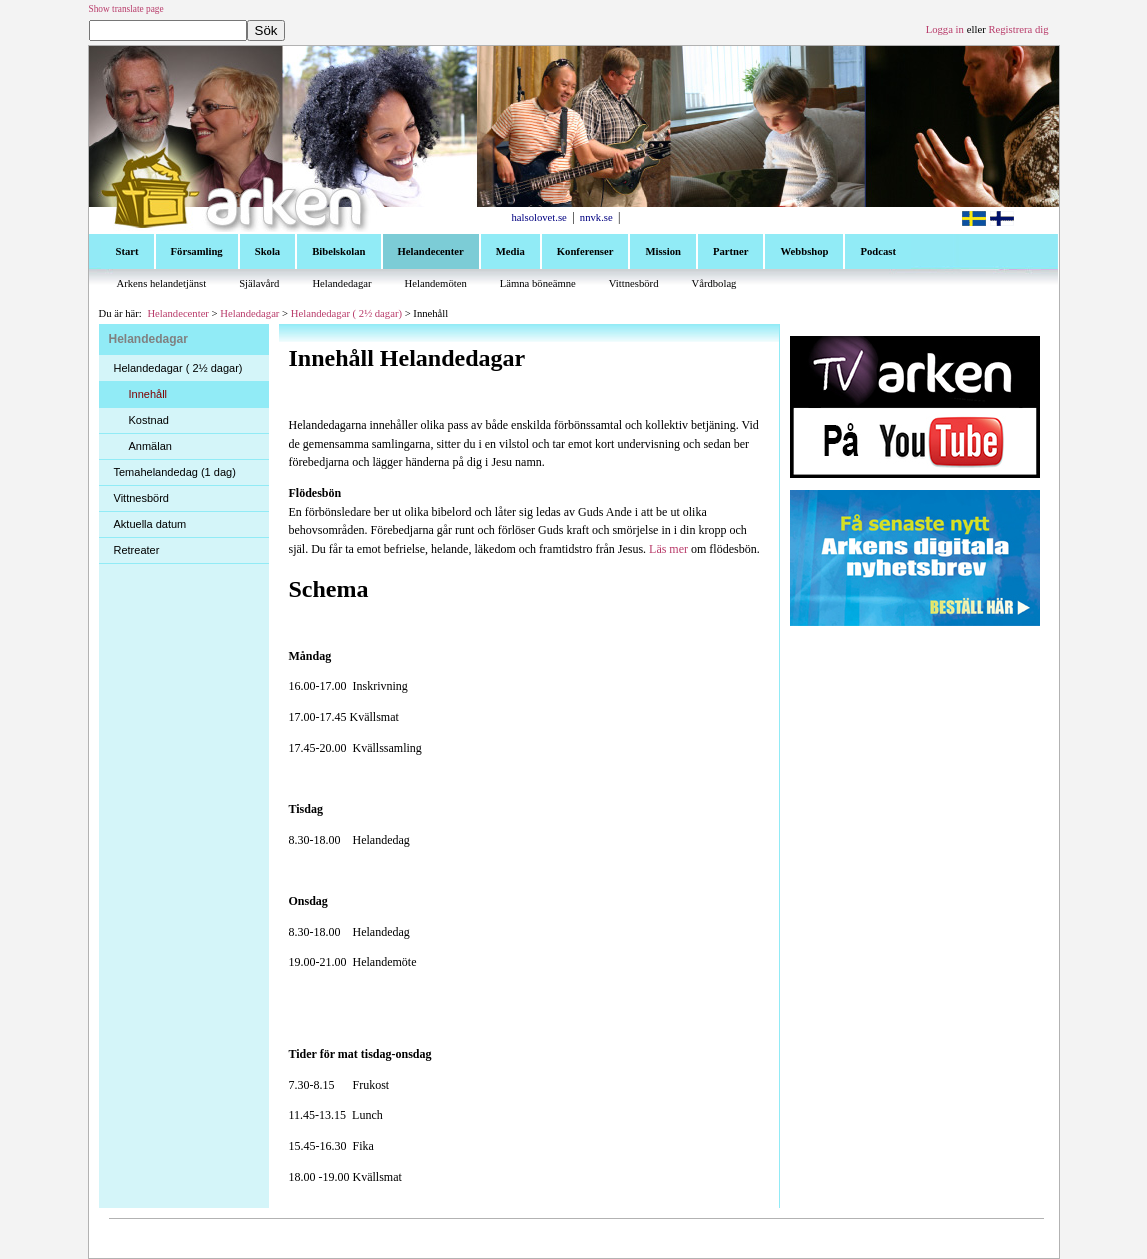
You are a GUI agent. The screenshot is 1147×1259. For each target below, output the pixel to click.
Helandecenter (178, 313)
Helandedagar (249, 313)
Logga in (945, 29)
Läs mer (668, 549)
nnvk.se (596, 217)
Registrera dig (1018, 29)
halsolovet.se (539, 217)
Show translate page (126, 9)
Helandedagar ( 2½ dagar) (346, 313)
